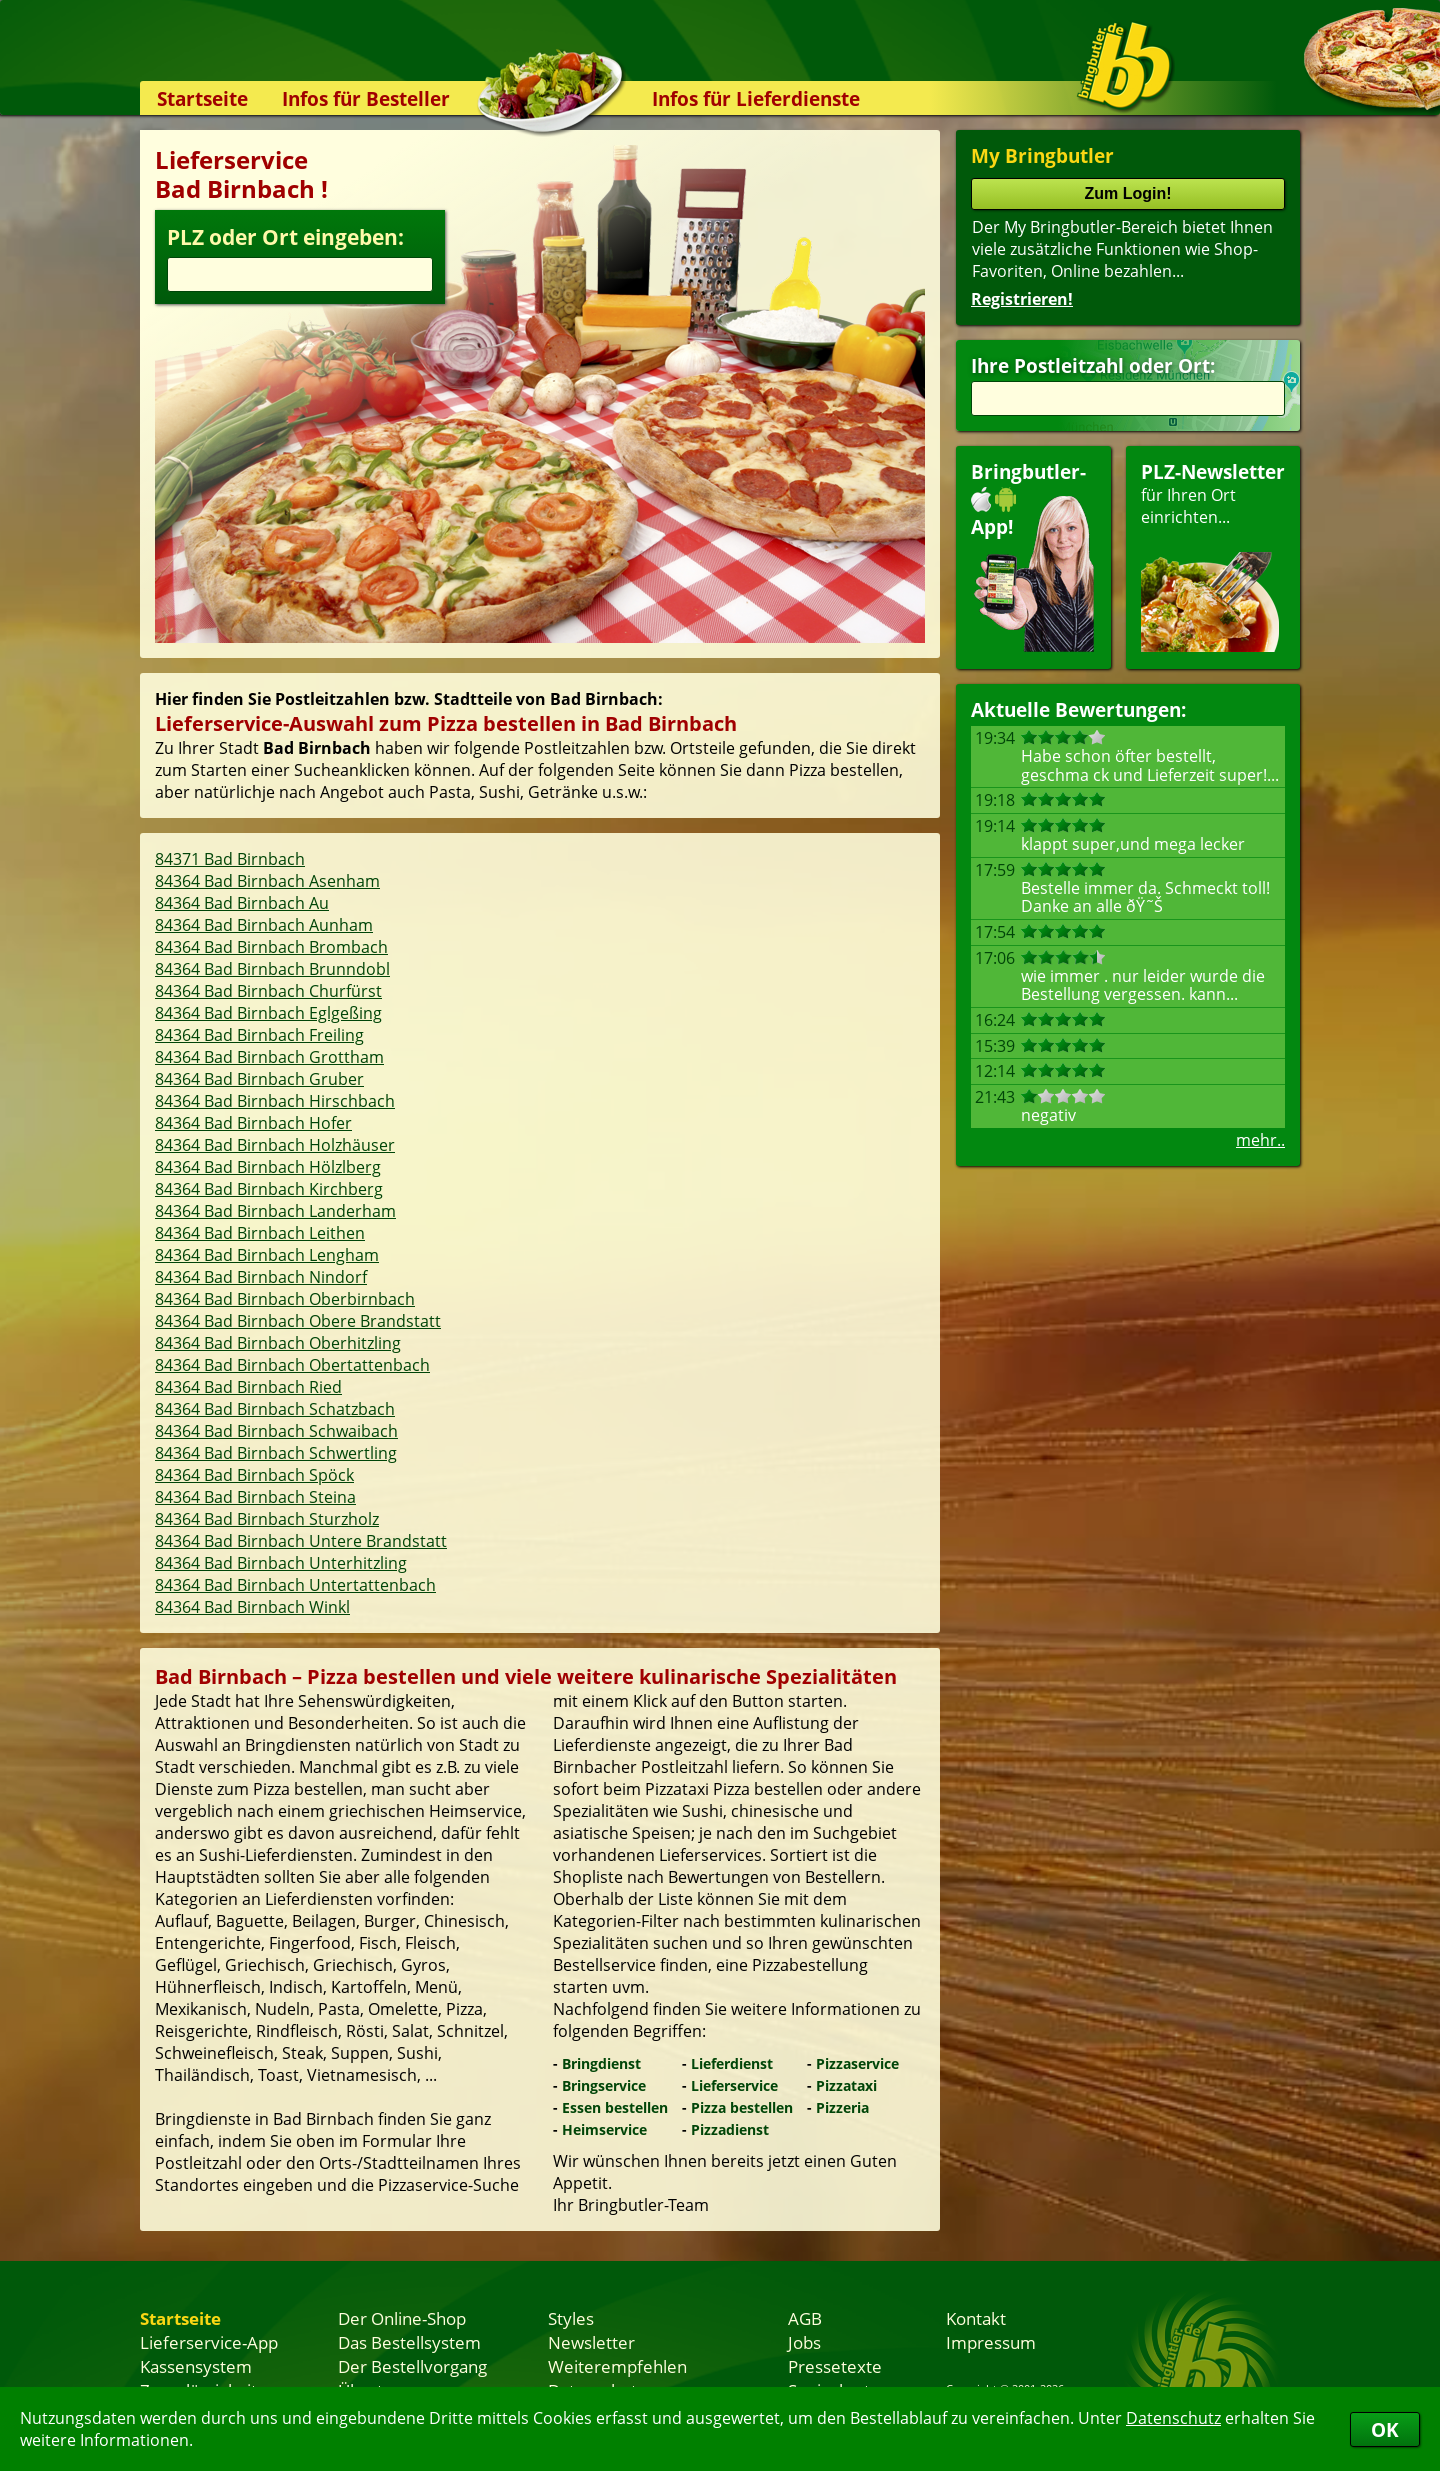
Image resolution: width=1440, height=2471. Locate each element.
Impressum (991, 2342)
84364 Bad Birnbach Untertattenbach (295, 1585)
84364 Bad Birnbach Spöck (254, 1475)
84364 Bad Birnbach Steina (255, 1497)
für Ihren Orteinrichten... (1213, 555)
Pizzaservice (857, 2063)
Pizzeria (842, 2107)
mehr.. (1260, 1140)
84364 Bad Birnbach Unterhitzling (281, 1563)
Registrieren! (1022, 299)
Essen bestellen (615, 2107)
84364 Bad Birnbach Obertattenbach (292, 1365)
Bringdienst (601, 2063)
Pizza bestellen (742, 2107)
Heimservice (604, 2129)
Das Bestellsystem (409, 2342)
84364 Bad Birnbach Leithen (260, 1233)
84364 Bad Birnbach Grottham (269, 1057)
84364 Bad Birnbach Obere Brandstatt (298, 1321)
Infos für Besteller (366, 98)
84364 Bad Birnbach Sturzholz (267, 1519)
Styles (571, 2318)
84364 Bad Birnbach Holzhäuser (275, 1145)
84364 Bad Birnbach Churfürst (268, 991)
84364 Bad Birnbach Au (242, 903)
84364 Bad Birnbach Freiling (259, 1035)
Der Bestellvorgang (412, 2366)
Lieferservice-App (209, 2342)
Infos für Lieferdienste (756, 98)
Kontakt (976, 2318)
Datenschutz (1173, 2418)
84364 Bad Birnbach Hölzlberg (268, 1167)
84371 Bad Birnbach (230, 859)
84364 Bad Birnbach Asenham (267, 881)
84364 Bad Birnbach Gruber (259, 1079)
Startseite (202, 98)
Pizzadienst (730, 2129)
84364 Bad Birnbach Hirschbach (275, 1101)
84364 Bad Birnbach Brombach (271, 947)
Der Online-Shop (402, 2318)
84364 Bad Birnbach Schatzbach (275, 1409)
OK (1385, 2429)
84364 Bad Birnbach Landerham (275, 1211)
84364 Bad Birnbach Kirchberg (269, 1189)
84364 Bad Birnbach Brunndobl (272, 969)
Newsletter (591, 2342)
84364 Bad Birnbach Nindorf (261, 1277)
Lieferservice (734, 2085)
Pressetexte (835, 2366)
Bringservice (604, 2085)
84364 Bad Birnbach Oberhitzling (278, 1343)
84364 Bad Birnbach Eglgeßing (268, 1013)
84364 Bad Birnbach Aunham (264, 925)
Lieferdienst (732, 2063)
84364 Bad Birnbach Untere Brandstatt (301, 1541)
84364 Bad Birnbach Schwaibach (276, 1431)
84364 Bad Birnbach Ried (248, 1387)
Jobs (804, 2342)
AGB (805, 2318)
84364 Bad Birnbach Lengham (267, 1255)
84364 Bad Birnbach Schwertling (276, 1453)
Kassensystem (196, 2366)
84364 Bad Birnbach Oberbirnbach (285, 1299)
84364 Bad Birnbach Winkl (252, 1607)
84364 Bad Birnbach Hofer (253, 1123)
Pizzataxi (846, 2085)
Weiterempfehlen (617, 2366)
